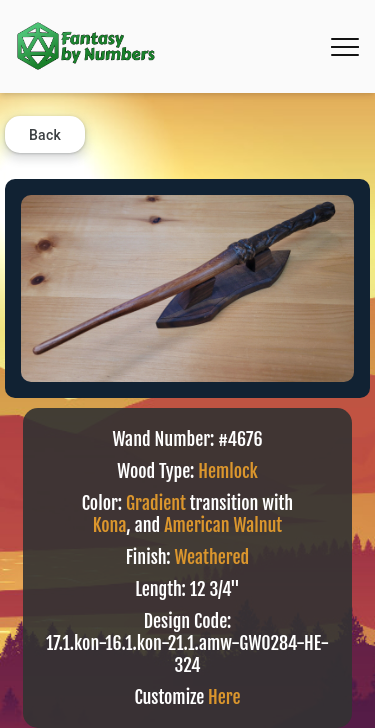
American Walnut (223, 525)
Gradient (156, 503)
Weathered (211, 557)
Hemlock (228, 471)
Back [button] (45, 135)
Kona (110, 525)
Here (224, 697)
